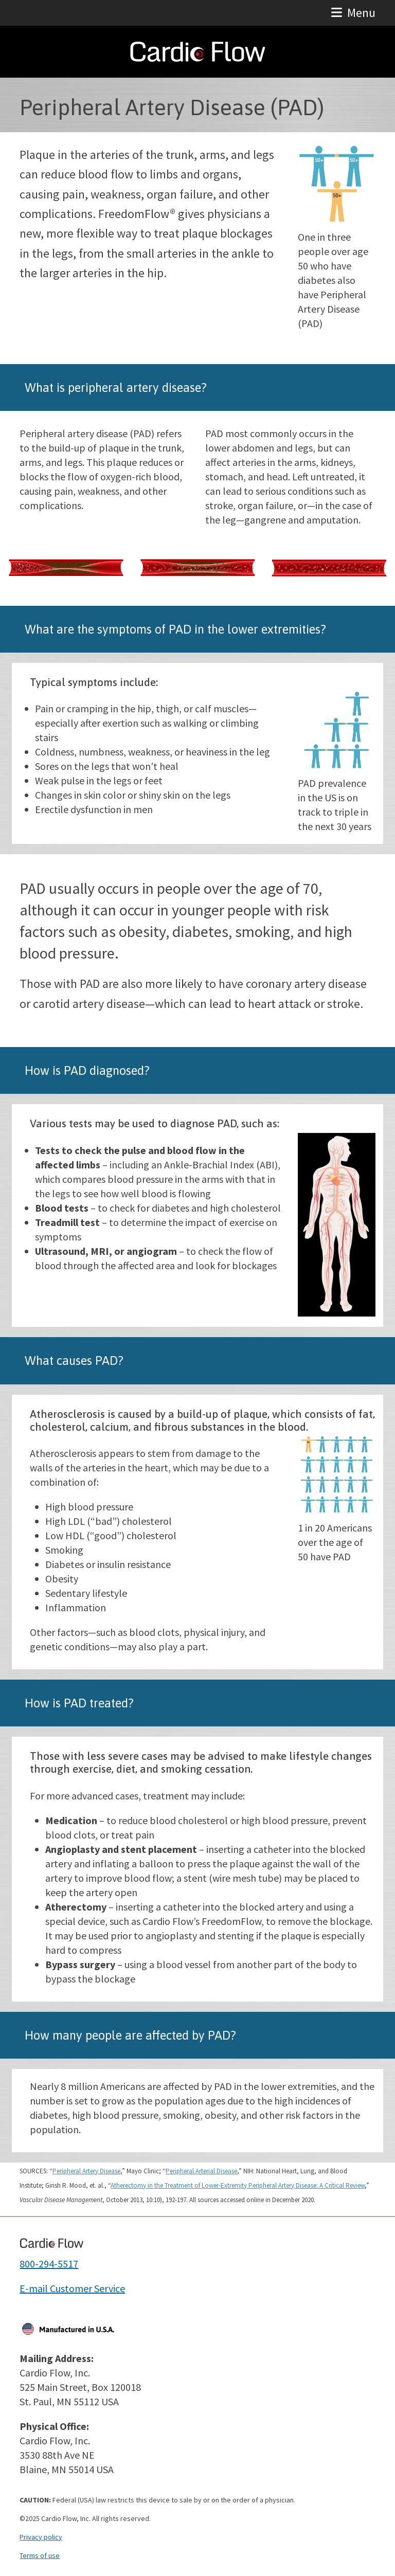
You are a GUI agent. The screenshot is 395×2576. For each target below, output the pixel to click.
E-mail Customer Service (72, 2288)
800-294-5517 (49, 2263)
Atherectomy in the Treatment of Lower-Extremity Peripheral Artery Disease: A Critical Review (238, 2185)
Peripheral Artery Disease (86, 2171)
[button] (353, 13)
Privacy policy (41, 2537)
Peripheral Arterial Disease (201, 2171)
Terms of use (40, 2555)
